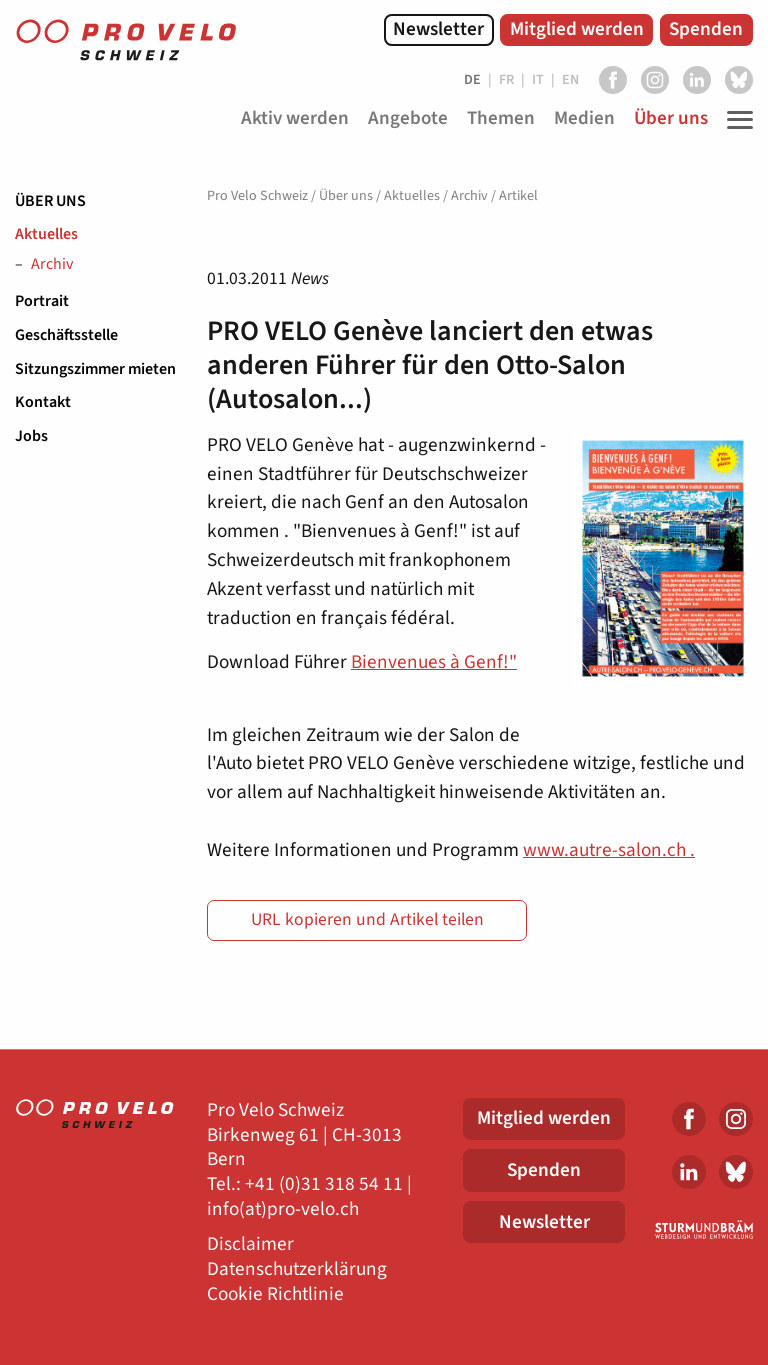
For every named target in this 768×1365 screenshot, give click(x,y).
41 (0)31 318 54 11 (329, 1184)
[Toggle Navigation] (735, 120)
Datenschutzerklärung (297, 1269)
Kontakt (43, 402)
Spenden (706, 29)
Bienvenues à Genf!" (434, 662)
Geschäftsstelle (66, 335)
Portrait (42, 301)
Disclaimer (250, 1244)
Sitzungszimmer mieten (95, 369)
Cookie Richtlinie (275, 1294)
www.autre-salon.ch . (609, 850)
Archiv (52, 265)
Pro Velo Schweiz (257, 196)
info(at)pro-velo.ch (283, 1209)
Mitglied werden (577, 29)
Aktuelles (46, 234)
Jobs (31, 436)
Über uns (50, 201)
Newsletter (438, 29)
